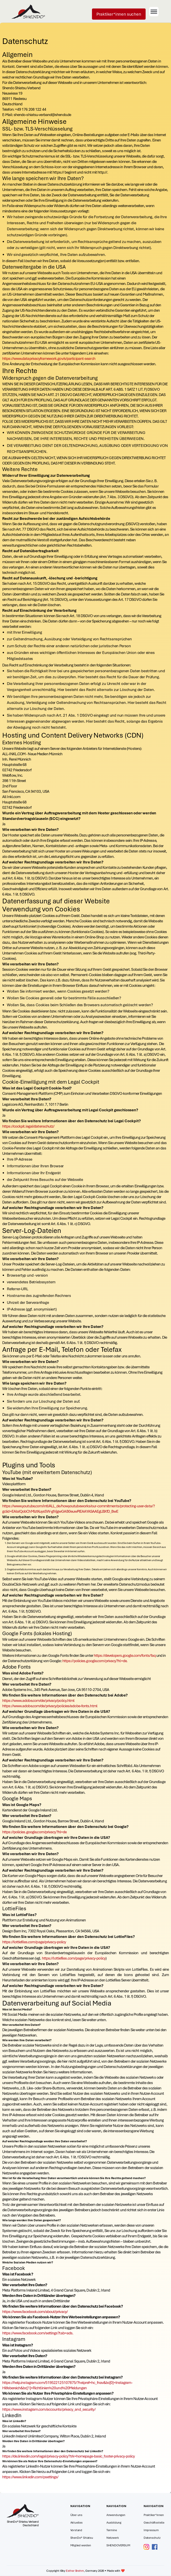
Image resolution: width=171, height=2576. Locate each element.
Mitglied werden (80, 2545)
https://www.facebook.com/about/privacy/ (35, 2311)
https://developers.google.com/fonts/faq (125, 1655)
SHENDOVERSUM (118, 2545)
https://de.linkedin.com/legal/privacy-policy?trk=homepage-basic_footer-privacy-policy (68, 2456)
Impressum (151, 2530)
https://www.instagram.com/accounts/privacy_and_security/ (49, 2409)
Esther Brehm (75, 2571)
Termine (111, 2530)
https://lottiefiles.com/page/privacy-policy (34, 1941)
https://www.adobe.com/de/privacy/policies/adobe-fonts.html (49, 1705)
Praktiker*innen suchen (118, 14)
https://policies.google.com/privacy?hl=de (34, 1831)
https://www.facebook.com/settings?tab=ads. (37, 2332)
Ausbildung (113, 2522)
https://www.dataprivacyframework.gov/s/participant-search (48, 358)
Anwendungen (115, 2515)
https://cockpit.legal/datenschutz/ (28, 1126)
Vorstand (76, 2530)
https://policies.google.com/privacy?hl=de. (94, 1660)
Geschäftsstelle (154, 2522)
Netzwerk (112, 2537)
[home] (28, 12)
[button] (152, 11)
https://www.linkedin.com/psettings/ (30, 2476)
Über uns (76, 2515)
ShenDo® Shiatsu (81, 2537)
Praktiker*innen (154, 2515)
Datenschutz (152, 2537)
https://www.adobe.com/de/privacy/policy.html (38, 1700)
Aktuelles (76, 2522)
